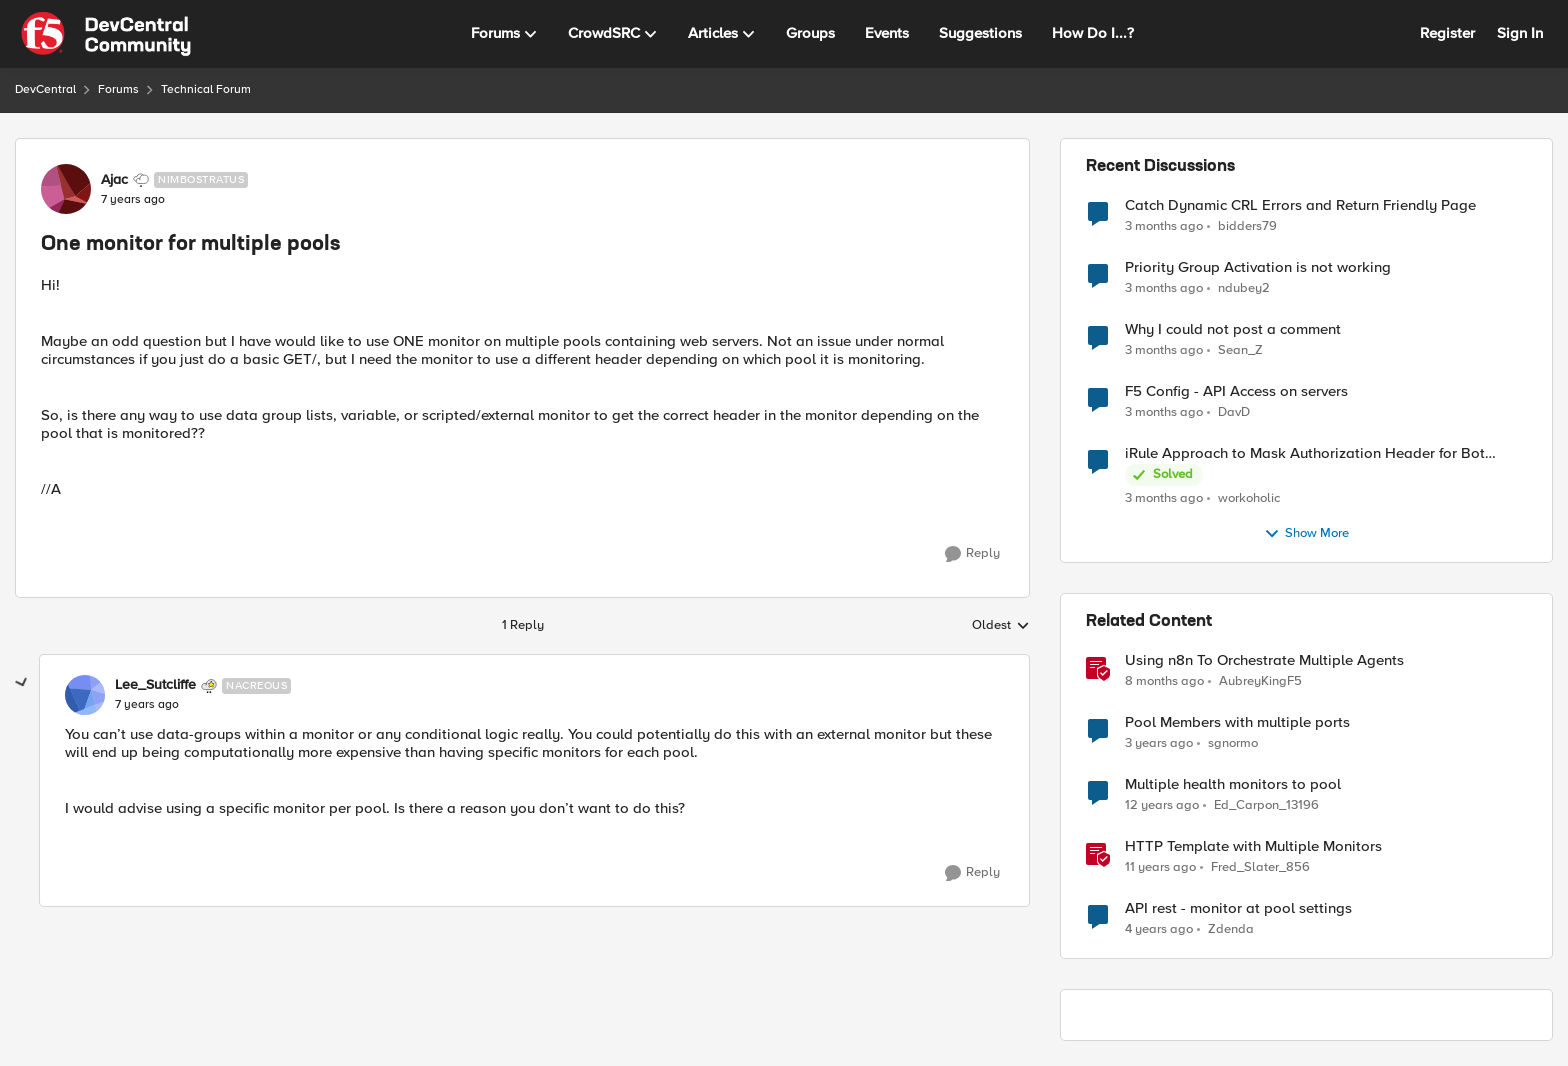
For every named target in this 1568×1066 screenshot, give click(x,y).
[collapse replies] (22, 683)
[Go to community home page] (106, 34)
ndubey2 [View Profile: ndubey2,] (1244, 288)
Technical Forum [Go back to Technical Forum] (206, 89)
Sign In (1520, 33)
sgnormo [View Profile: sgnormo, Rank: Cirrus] (1233, 743)
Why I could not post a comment (1233, 329)
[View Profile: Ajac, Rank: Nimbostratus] (66, 189)
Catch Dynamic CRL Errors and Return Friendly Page (1300, 205)
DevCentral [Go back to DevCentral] (45, 89)
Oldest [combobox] (1001, 626)
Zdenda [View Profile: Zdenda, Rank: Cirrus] (1231, 929)
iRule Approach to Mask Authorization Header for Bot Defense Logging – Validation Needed (1305, 453)
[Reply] (972, 554)
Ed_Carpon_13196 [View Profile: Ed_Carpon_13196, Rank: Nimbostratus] (1266, 805)
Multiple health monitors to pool (1233, 784)
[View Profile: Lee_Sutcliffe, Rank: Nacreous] (85, 695)
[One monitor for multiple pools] (147, 705)
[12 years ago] (1162, 806)
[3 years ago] (1159, 744)
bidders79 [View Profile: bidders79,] (1247, 225)
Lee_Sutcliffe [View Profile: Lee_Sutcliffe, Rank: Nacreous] (155, 685)
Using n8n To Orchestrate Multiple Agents (1264, 660)
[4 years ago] (1159, 930)
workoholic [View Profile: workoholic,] (1249, 498)
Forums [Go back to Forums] (118, 89)
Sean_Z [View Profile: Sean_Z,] (1240, 350)
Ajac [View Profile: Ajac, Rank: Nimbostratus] (114, 180)
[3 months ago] (1164, 226)
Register (1447, 33)
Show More (1306, 534)
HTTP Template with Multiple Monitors (1253, 846)
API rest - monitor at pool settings (1238, 908)
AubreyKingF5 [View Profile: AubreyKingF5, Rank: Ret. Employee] (1260, 681)
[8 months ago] (1164, 682)
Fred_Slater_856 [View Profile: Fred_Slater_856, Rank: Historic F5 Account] (1260, 867)
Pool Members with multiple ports (1237, 722)
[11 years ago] (1160, 868)
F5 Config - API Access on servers (1236, 391)
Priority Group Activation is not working (1258, 267)
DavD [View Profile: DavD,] (1234, 412)
